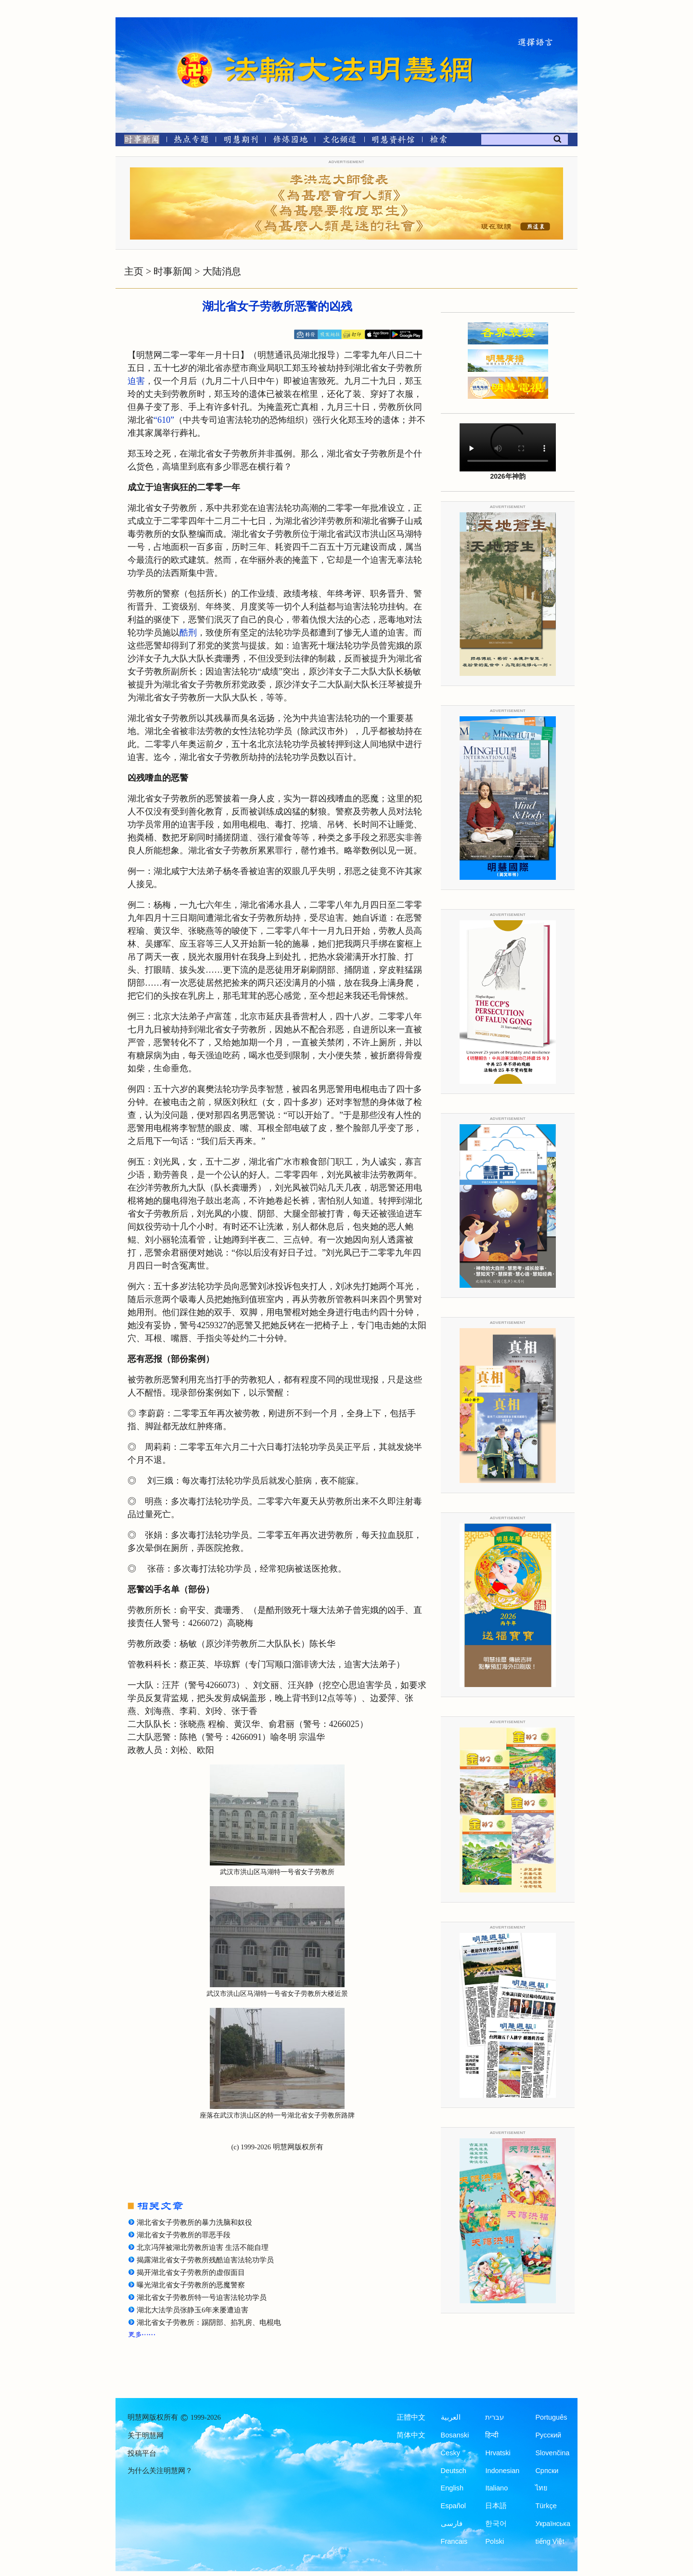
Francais (454, 2541)
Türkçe (545, 2506)
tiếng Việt (549, 2541)
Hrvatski (497, 2453)
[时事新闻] (138, 141)
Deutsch (453, 2470)
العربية (451, 2417)
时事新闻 (173, 271)
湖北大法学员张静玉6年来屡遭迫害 (192, 2310)
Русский (548, 2435)
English (452, 2488)
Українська (552, 2523)
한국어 (496, 2523)
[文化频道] (339, 141)
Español (453, 2506)
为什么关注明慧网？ (160, 2470)
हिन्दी (492, 2435)
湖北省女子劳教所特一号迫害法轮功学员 (202, 2297)
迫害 (136, 381)
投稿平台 (142, 2453)
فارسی (451, 2523)
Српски (546, 2470)
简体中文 (411, 2435)
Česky (450, 2453)
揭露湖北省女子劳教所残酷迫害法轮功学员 (205, 2260)
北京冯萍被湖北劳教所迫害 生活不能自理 (203, 2247)
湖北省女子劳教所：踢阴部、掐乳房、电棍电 (209, 2322)
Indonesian (502, 2470)
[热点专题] (191, 141)
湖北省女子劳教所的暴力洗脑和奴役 (194, 2222)
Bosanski (455, 2435)
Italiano (496, 2488)
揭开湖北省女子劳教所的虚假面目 (191, 2272)
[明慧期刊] (240, 141)
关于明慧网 (146, 2435)
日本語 (496, 2506)
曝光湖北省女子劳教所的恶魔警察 (191, 2285)
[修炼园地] (290, 141)
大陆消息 (222, 271)
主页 (133, 271)
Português (551, 2417)
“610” (164, 420)
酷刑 (188, 632)
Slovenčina (552, 2453)
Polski (494, 2541)
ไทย (541, 2488)
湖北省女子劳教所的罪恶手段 (184, 2235)
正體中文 (411, 2417)
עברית (494, 2417)
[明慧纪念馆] (393, 141)
